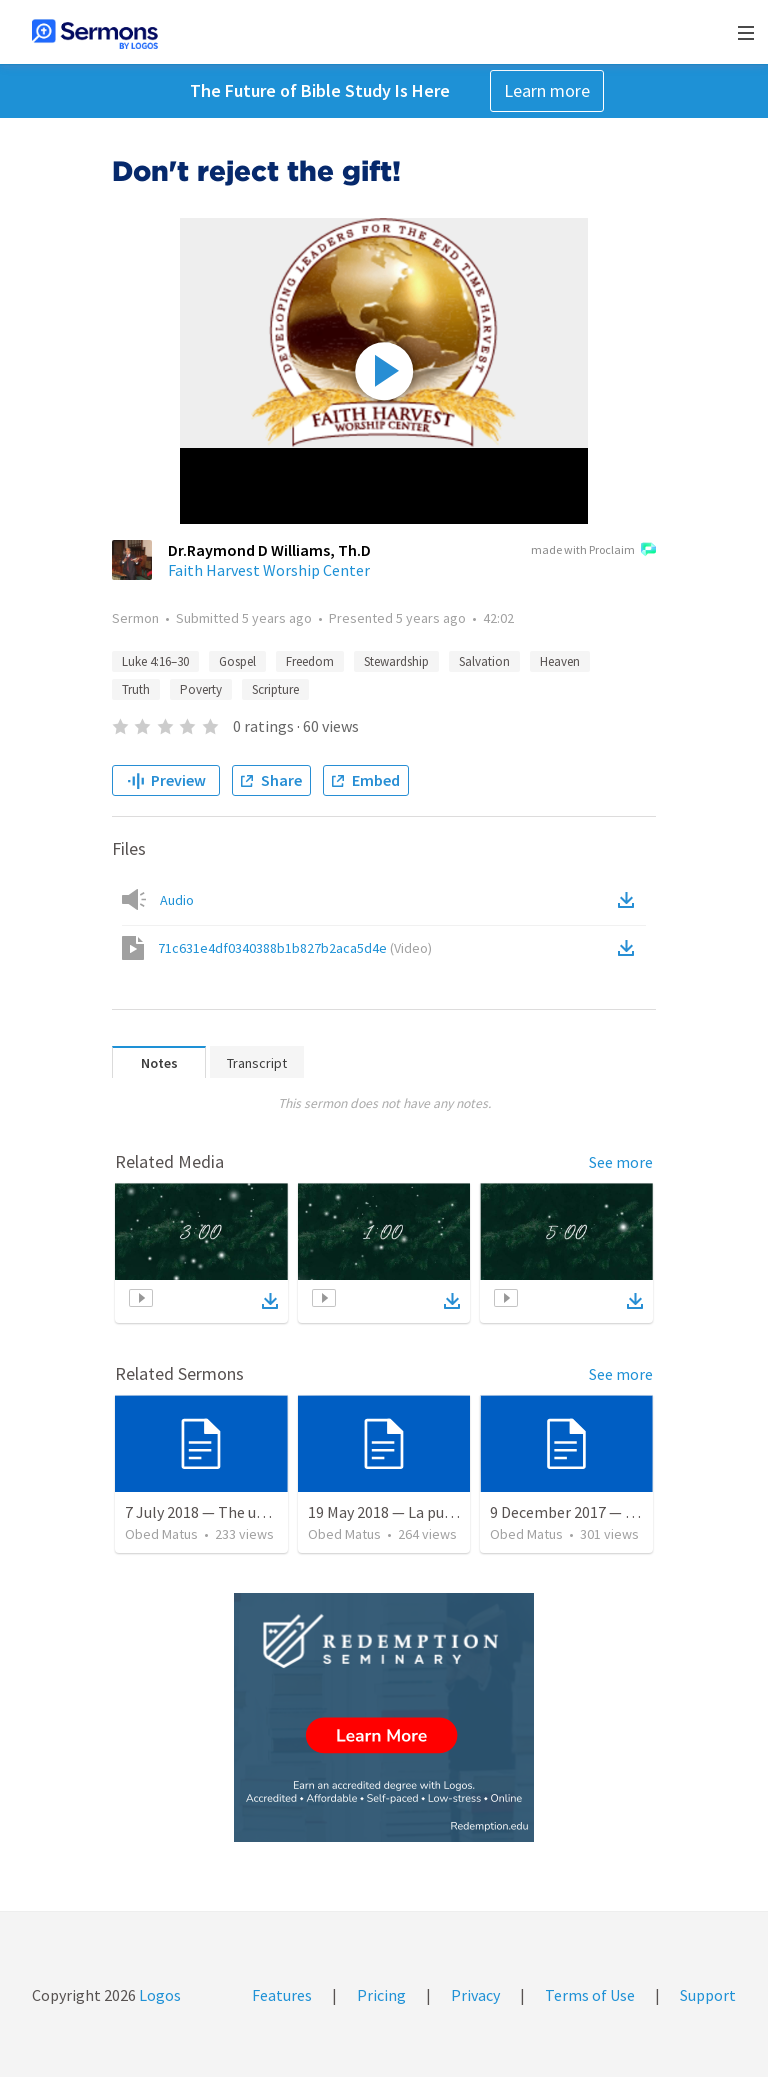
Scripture (275, 689)
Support (708, 1995)
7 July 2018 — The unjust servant (235, 1512)
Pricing (381, 1995)
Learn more (547, 90)
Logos (158, 1995)
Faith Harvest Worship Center (269, 570)
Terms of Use (590, 1995)
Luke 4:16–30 (155, 661)
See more (621, 1162)
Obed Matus (161, 1534)
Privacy (475, 1995)
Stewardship (396, 661)
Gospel (237, 661)
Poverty (201, 689)
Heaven (560, 661)
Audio (177, 900)
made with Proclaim (593, 551)
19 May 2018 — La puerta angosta (420, 1512)
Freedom (310, 661)
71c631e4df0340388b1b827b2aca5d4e (295, 948)
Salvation (484, 661)
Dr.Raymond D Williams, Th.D (269, 550)
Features (282, 1995)
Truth (136, 689)
